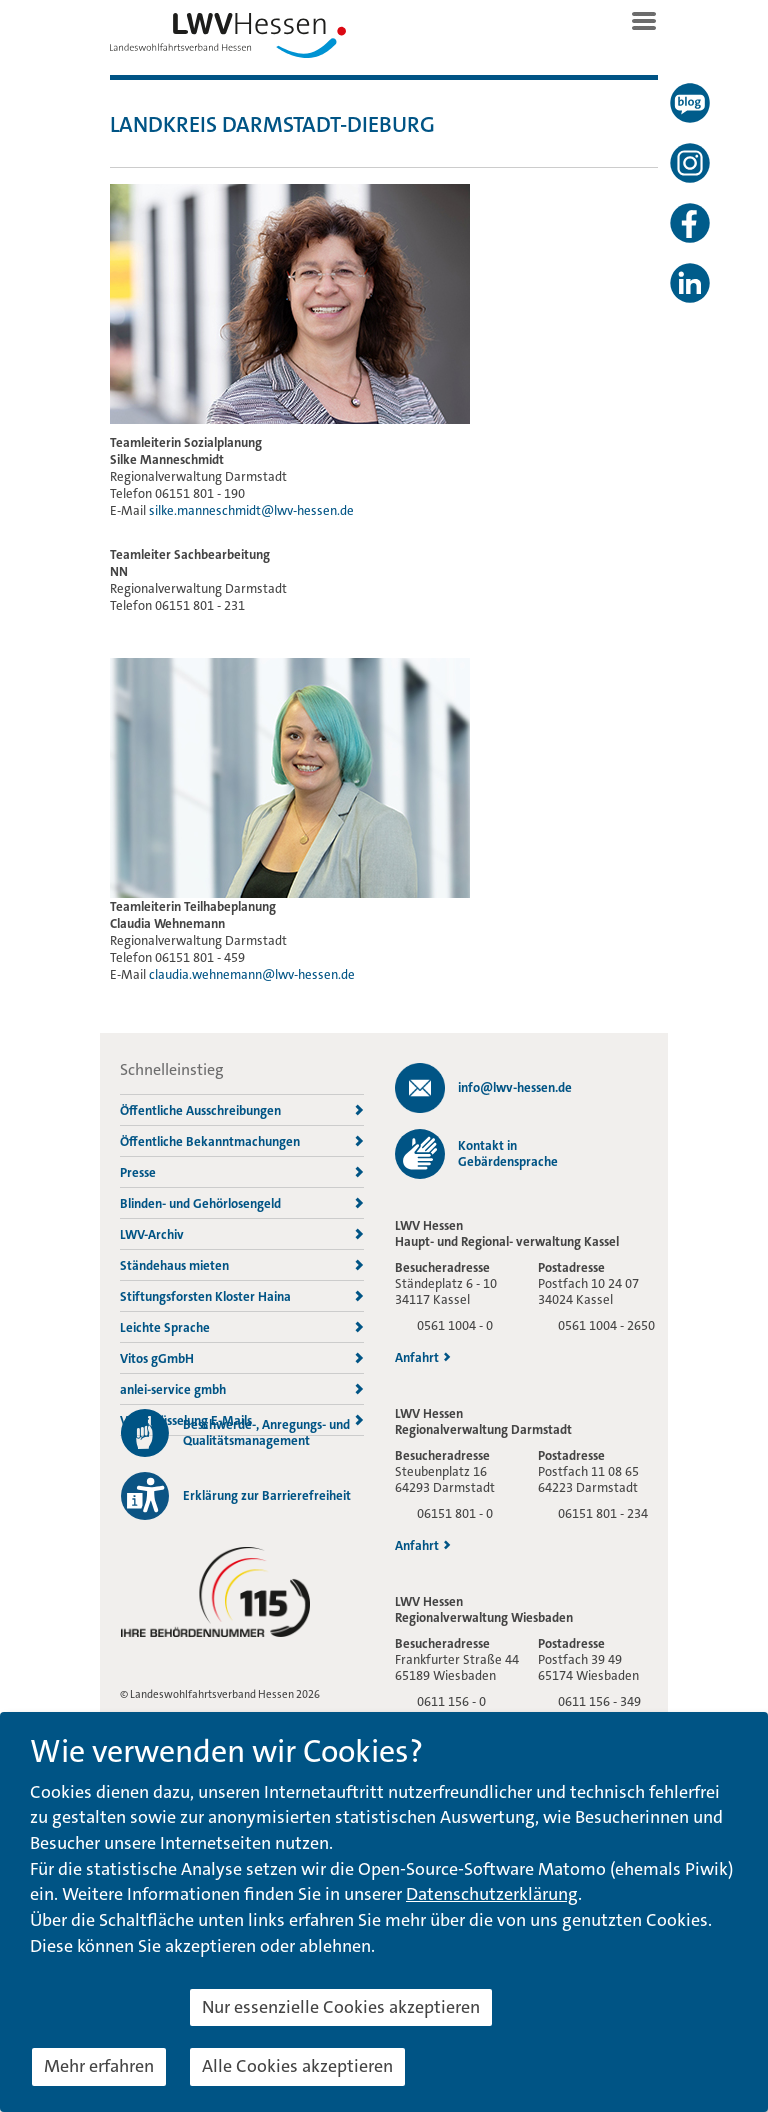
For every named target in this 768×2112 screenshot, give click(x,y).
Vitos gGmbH (242, 1358)
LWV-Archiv (242, 1234)
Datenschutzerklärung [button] (492, 1894)
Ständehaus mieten (242, 1265)
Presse (242, 1172)
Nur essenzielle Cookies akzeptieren (341, 2007)
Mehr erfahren (99, 2066)
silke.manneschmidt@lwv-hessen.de (251, 510)
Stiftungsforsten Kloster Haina (242, 1296)
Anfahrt (423, 1358)
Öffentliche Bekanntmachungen (242, 1141)
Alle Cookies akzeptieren (297, 2066)
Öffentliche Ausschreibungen (242, 1110)
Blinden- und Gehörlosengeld (242, 1203)
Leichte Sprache (242, 1327)
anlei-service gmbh (242, 1389)
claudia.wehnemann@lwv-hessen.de (252, 974)
